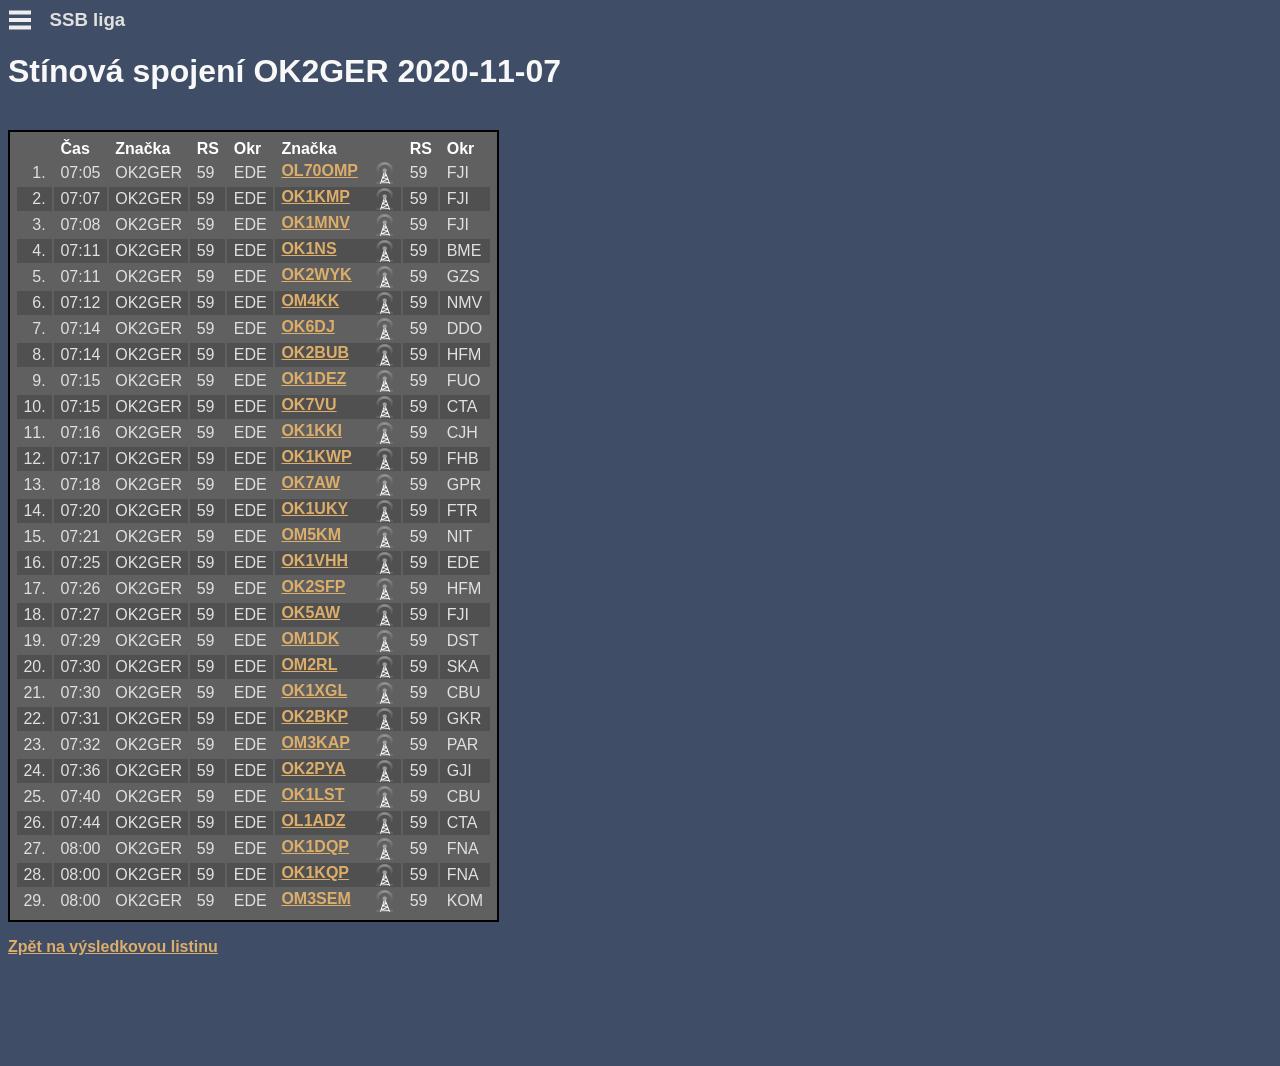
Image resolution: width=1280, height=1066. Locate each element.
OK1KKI (311, 430)
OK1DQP (315, 846)
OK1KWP (316, 456)
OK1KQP (315, 872)
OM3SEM (315, 898)
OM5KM (311, 534)
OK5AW (310, 612)
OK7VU (308, 404)
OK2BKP (314, 716)
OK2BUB (315, 352)
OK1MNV (315, 222)
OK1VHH (314, 560)
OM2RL (309, 664)
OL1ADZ (313, 820)
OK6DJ (307, 326)
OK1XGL (314, 690)
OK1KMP (315, 196)
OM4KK (310, 300)
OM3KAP (315, 742)
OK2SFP (313, 586)
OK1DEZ (313, 378)
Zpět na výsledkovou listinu (113, 946)
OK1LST (312, 794)
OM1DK (310, 638)
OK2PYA (313, 768)
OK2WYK (316, 274)
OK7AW (310, 482)
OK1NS (308, 248)
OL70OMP (319, 170)
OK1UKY (314, 508)
